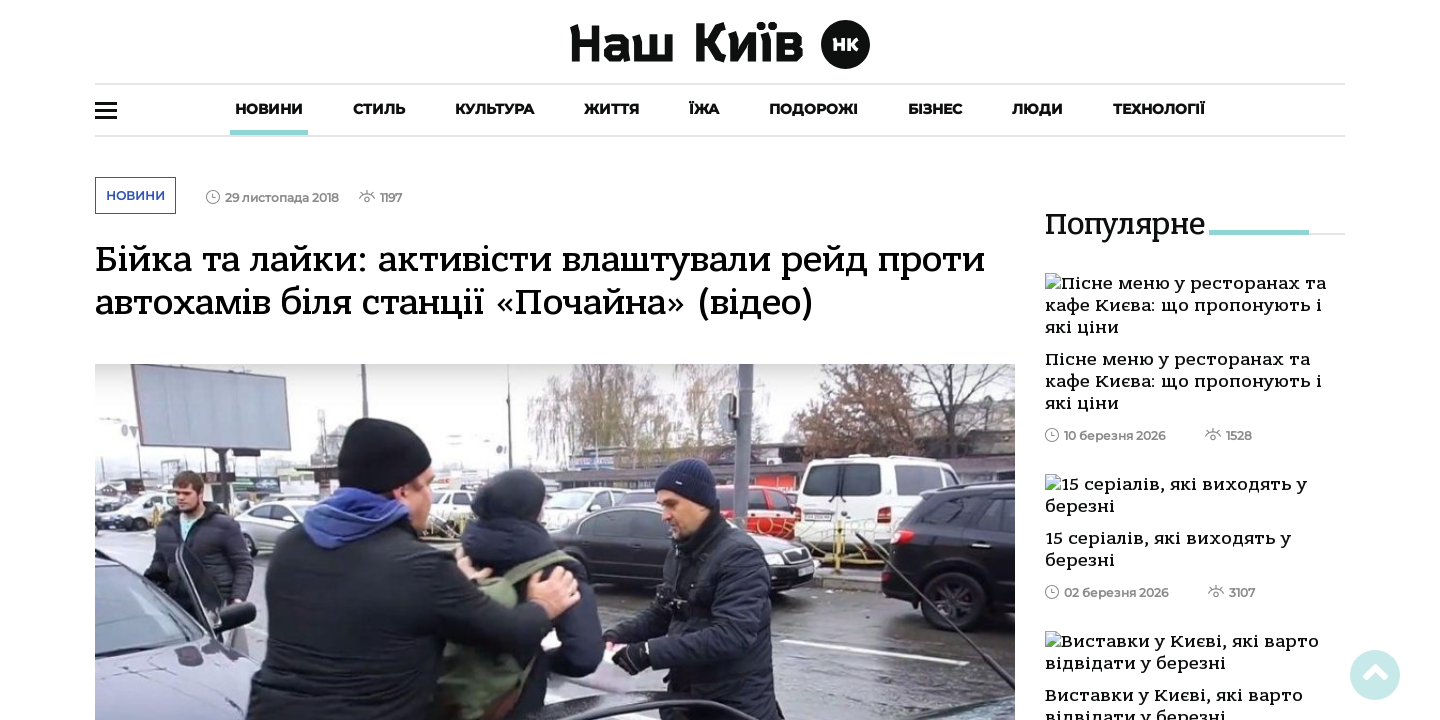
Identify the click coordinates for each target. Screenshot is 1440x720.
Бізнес (935, 109)
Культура (494, 109)
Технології (1159, 109)
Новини (269, 109)
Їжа (704, 109)
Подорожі (813, 109)
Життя (611, 109)
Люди (1037, 109)
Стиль (379, 109)
